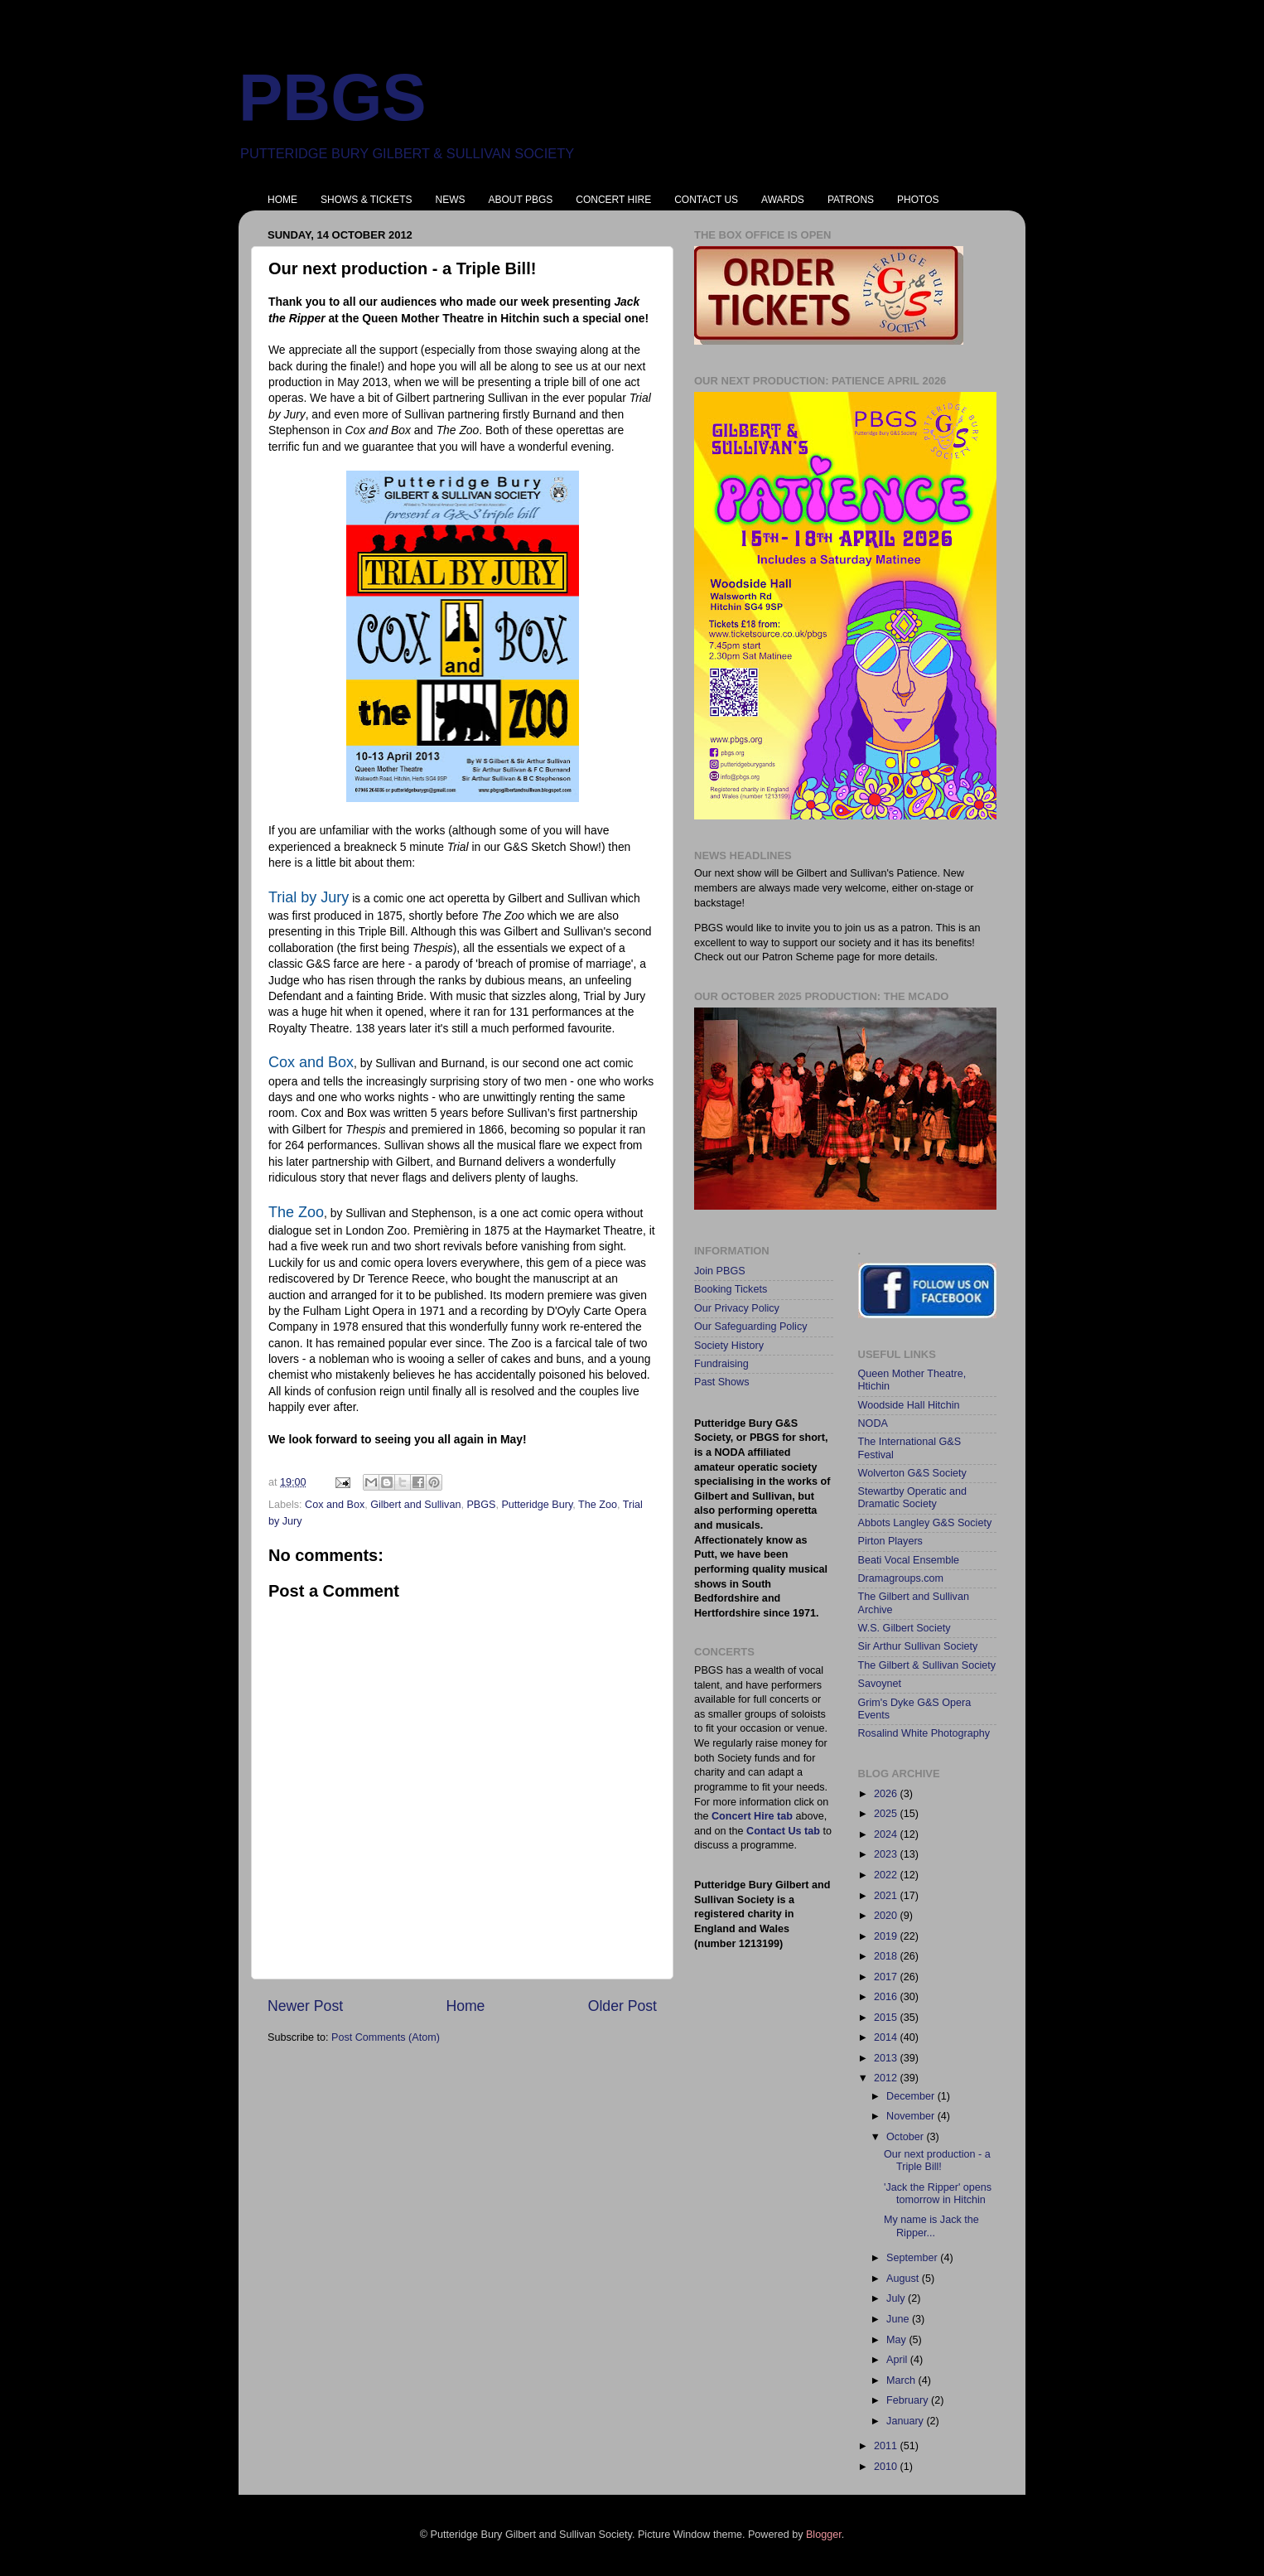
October (906, 2137)
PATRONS (850, 199)
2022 (887, 1875)
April (898, 2360)
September (913, 2258)
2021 (887, 1896)
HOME (282, 199)
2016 (887, 1997)
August (904, 2278)
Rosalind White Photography (924, 1733)
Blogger (824, 2534)
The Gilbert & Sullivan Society (927, 1665)
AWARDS (782, 199)
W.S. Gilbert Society (904, 1628)
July (897, 2298)
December (912, 2096)
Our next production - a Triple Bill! (937, 2160)
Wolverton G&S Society (912, 1473)
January (906, 2421)
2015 (887, 2017)
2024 (887, 1834)
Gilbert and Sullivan (415, 1504)
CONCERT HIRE (613, 199)
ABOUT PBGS (520, 199)
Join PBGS (719, 1271)
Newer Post (305, 2006)
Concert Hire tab (752, 1816)
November (912, 2116)
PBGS (333, 97)
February (908, 2400)
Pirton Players (890, 1541)
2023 (887, 1854)
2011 (887, 2446)
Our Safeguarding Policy (751, 1326)
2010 (887, 2466)
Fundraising (721, 1364)
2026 (887, 1794)
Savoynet (880, 1683)
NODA (873, 1423)
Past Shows (722, 1382)
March (902, 2380)
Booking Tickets (730, 1289)
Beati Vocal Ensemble (909, 1560)
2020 (887, 1915)
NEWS (450, 199)
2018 (887, 1956)
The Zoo (597, 1504)
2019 (887, 1936)
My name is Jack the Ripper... (931, 2226)
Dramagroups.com (901, 1578)
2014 (887, 2037)
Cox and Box (334, 1504)
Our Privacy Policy (736, 1308)
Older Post (622, 2006)
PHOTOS (917, 199)
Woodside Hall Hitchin (909, 1405)
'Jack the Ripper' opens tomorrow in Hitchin (937, 2194)
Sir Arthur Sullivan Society (918, 1646)
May (897, 2340)
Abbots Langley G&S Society (925, 1523)
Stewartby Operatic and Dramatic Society (912, 1498)
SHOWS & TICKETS (366, 199)
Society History (729, 1345)
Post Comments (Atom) (385, 2037)
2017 (887, 1977)
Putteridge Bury (536, 1504)
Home (465, 2006)
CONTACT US (706, 199)
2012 (887, 2078)
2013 (887, 2058)
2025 (887, 1814)
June (899, 2319)
